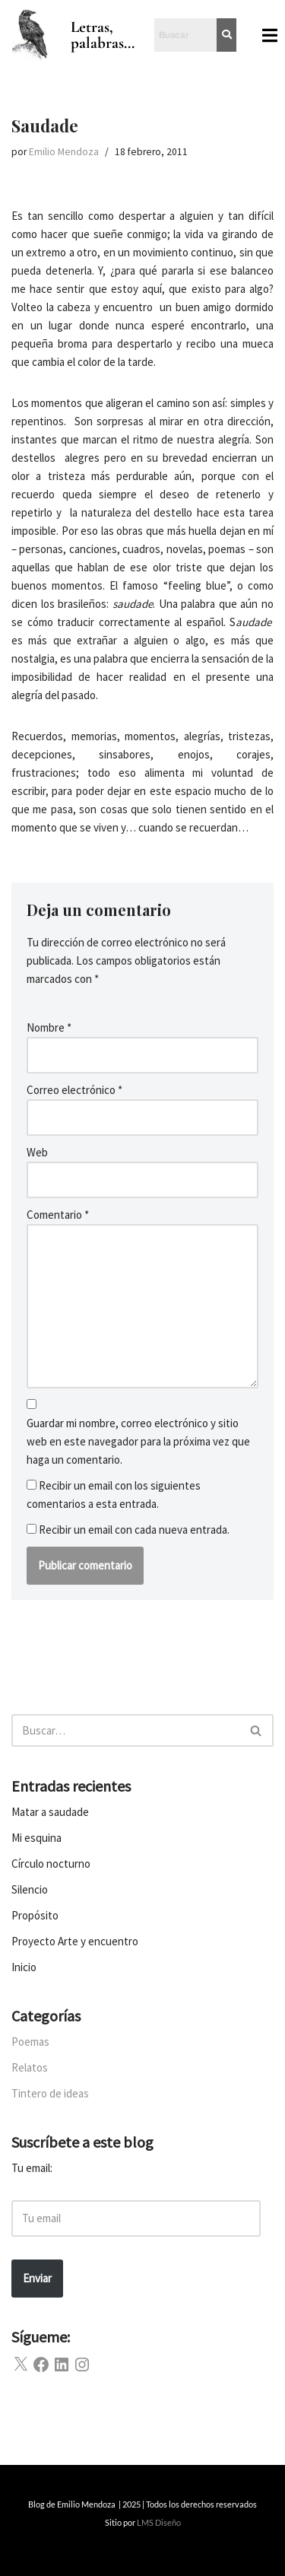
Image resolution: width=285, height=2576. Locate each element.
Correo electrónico (74, 1090)
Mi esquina (36, 1837)
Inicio (23, 1967)
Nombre (49, 1027)
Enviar (37, 2278)
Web (37, 1152)
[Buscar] (125, 1730)
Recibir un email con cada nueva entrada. (134, 1529)
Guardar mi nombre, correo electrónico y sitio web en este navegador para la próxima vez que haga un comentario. (138, 1441)
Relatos (29, 2067)
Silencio (29, 1889)
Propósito (35, 1915)
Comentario (58, 1214)
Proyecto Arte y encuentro (74, 1941)
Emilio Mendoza (64, 151)
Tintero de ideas (50, 2093)
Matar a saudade (50, 1812)
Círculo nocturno (50, 1863)
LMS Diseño (159, 2522)
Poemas (30, 2041)
